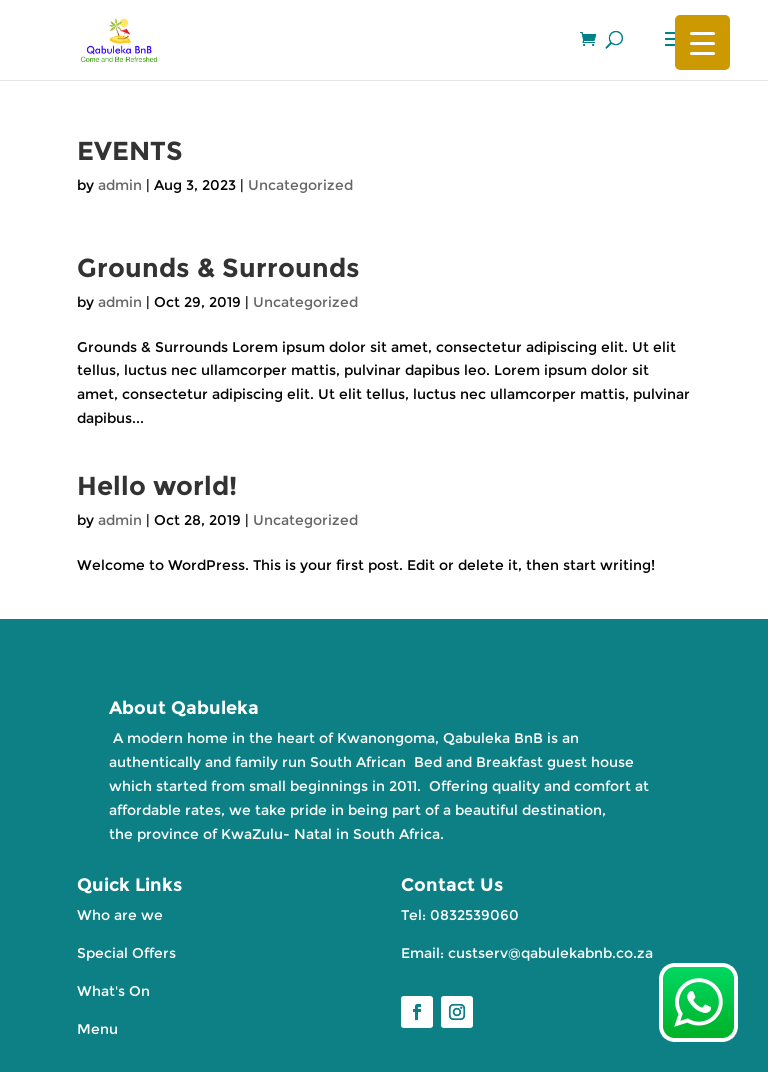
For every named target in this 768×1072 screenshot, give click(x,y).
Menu (97, 1029)
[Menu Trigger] (702, 42)
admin (120, 185)
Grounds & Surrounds (218, 268)
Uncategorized (300, 185)
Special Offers (126, 953)
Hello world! (157, 486)
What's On (113, 991)
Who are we (120, 915)
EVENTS (130, 151)
